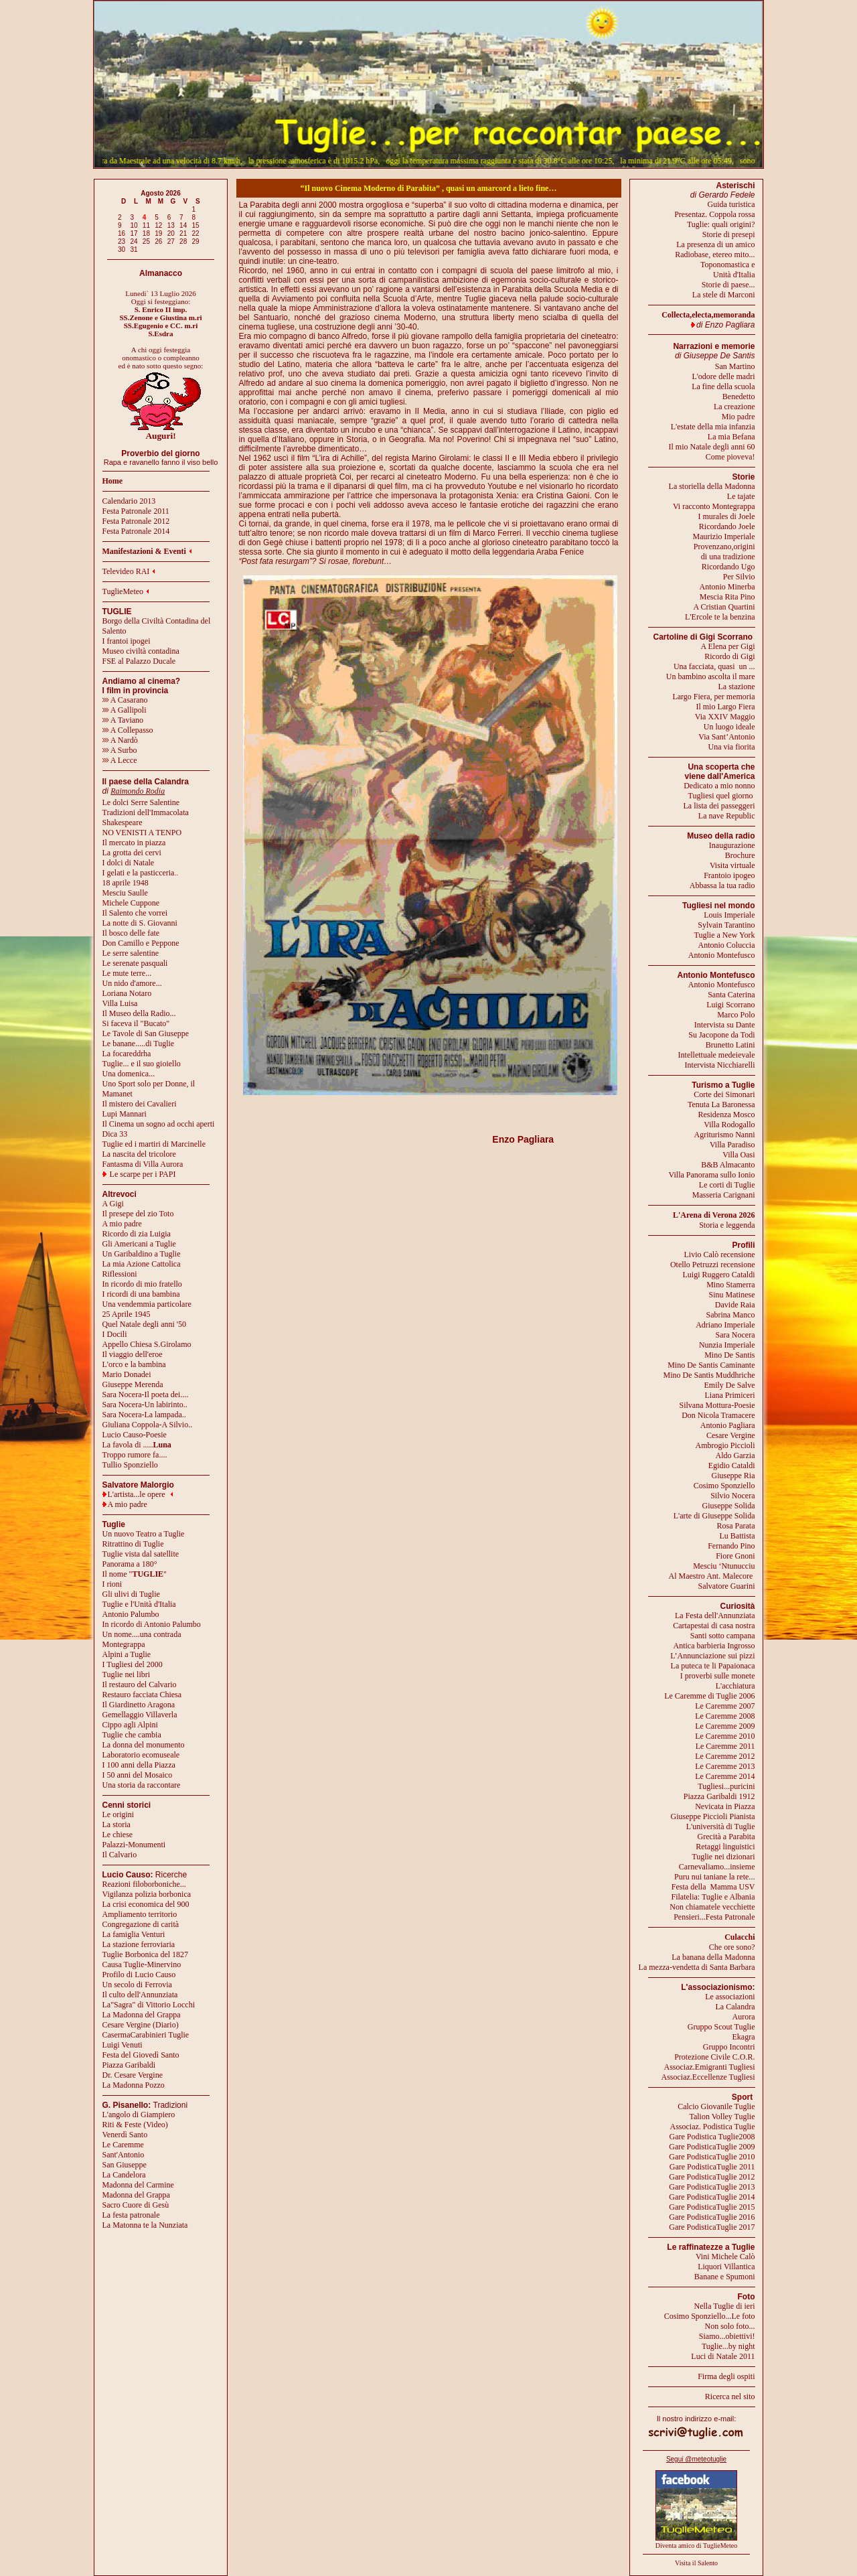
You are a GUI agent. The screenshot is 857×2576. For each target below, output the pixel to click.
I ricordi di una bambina (141, 1294)
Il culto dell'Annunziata (140, 1994)
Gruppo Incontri (729, 2047)
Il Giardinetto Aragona (138, 1704)
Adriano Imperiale (725, 1325)
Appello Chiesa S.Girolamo (146, 1344)
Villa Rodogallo (729, 1124)
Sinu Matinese (732, 1294)
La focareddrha (126, 1053)
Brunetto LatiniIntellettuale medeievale (716, 1050)
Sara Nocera (735, 1335)
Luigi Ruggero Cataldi (719, 1274)
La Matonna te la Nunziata (145, 2225)
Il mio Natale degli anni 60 (712, 446)
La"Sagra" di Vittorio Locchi (149, 2004)
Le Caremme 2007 (725, 1706)
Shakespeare (122, 822)
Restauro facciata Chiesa (142, 1694)
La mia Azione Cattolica (141, 1264)
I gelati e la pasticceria (138, 872)
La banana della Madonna (713, 1957)
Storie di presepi (728, 234)
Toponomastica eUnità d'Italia (727, 269)
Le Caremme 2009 (725, 1726)
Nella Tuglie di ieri (724, 2306)
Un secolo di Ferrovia (137, 1984)
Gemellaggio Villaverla (139, 1714)
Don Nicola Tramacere (718, 1415)
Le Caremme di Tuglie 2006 (709, 1696)
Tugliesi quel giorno (721, 795)
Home (112, 481)
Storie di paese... (728, 284)
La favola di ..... (136, 1444)
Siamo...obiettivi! (727, 2336)
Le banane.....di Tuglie (138, 1043)
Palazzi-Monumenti (134, 1844)
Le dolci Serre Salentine (141, 802)
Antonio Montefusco (721, 955)
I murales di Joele (726, 516)
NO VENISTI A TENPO (142, 832)
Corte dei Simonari (724, 1094)
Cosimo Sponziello (724, 1485)
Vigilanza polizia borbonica (146, 1894)
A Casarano (125, 700)
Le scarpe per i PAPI (143, 1174)
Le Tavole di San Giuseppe (145, 1033)
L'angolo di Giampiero (138, 2114)
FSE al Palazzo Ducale (139, 661)
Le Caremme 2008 (725, 1716)
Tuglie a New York (724, 935)
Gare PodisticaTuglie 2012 (712, 2176)
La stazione (736, 686)
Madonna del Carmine (138, 2185)
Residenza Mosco (726, 1114)
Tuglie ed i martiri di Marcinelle (154, 1144)
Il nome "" (134, 1574)
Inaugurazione (732, 845)
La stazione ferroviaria (138, 1944)
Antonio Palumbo (130, 1614)
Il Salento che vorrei (135, 913)
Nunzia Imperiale (727, 1345)
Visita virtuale (732, 865)
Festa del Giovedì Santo (140, 2055)
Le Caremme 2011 (725, 1746)
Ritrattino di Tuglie (133, 1544)
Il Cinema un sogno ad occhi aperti (158, 1124)
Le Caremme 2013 (725, 1766)
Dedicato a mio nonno (719, 785)
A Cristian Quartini (724, 607)
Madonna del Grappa (136, 2195)
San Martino (735, 366)
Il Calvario (119, 1854)
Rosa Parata (736, 1525)
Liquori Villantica (726, 2266)
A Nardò (120, 740)
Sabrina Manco (730, 1314)
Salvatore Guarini (726, 1586)
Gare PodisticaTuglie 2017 (712, 2227)
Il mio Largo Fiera (725, 706)
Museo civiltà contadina (140, 651)
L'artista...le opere (136, 1494)
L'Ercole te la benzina (720, 617)
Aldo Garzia (735, 1455)
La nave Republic (726, 815)
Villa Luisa (120, 1003)
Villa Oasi (738, 1154)
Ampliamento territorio (139, 1914)
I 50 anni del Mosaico (137, 1775)
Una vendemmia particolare (146, 1304)
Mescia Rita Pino (727, 596)
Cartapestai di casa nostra (714, 1625)
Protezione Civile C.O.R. (714, 2057)
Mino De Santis (729, 1355)
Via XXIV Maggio (725, 716)
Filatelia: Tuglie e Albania (713, 1897)
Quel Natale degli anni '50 (144, 1324)
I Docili (114, 1334)
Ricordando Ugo (728, 566)
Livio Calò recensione (719, 1254)
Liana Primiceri (730, 1395)
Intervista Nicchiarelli (720, 1065)
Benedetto (738, 396)
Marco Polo (736, 1014)
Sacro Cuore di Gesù (135, 2205)
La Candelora (124, 2174)
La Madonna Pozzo (133, 2085)
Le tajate (741, 496)
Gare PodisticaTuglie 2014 (712, 2197)
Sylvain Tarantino (726, 925)
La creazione (734, 406)
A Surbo (119, 750)
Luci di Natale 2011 (723, 2356)
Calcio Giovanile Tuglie (716, 2106)
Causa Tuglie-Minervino (141, 1964)
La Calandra (735, 2006)
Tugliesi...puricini (726, 1786)
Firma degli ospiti (726, 2376)
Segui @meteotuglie (696, 2459)
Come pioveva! (730, 456)
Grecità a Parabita (726, 1836)
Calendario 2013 (129, 501)
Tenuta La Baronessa (721, 1104)
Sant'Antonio (123, 2154)
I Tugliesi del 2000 (132, 1664)
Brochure (740, 855)
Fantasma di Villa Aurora (142, 1164)
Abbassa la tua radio (722, 885)
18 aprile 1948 (125, 882)
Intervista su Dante (724, 1024)
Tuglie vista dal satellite (140, 1554)
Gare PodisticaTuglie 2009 (712, 2146)
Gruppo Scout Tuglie (721, 2026)
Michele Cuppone (131, 903)
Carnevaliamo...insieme (717, 1866)
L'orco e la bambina (134, 1364)
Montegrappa (123, 1644)
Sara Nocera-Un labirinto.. (144, 1404)
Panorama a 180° (129, 1564)
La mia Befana (731, 436)
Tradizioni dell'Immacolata (145, 812)
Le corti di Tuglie (727, 1185)
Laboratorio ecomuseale (141, 1755)
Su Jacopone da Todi (721, 1035)
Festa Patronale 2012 (136, 521)
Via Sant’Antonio (726, 736)
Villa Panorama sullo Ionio (712, 1174)
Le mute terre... (127, 973)
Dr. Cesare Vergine (132, 2075)
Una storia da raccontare (141, 1785)
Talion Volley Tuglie (722, 2116)
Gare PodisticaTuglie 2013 (712, 2187)
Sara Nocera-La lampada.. (144, 1414)
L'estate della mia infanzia (713, 426)
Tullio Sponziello (130, 1465)
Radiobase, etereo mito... (715, 254)
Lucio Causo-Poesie (134, 1434)
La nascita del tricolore (139, 1154)
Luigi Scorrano (730, 1004)
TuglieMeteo (123, 591)
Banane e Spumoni (724, 2276)
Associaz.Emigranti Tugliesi (709, 2067)
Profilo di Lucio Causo (139, 1974)
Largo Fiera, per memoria (713, 696)
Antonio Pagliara (727, 1425)
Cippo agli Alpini (130, 1724)
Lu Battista (737, 1536)
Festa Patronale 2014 (136, 531)
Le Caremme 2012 (725, 1756)
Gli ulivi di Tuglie (131, 1594)
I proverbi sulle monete (717, 1675)
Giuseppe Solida (728, 1505)
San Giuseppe (124, 2164)
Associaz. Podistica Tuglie (712, 2126)
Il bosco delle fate (131, 933)
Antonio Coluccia (726, 945)
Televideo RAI (128, 571)
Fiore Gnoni (735, 1556)
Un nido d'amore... (132, 983)
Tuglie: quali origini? (721, 224)
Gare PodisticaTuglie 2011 (712, 2166)
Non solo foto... (730, 2326)
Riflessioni (119, 1274)
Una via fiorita (731, 747)
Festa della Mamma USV (713, 1886)
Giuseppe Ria (733, 1475)
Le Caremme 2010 (725, 1736)
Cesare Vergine (730, 1435)
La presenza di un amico (715, 244)
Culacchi (739, 1937)
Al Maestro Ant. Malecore (710, 1576)
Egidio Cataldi (731, 1465)
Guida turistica (731, 204)
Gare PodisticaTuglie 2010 (712, 2156)
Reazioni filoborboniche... (144, 1884)
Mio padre (738, 416)
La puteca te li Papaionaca (713, 1665)
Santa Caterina (731, 994)
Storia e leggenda (727, 1225)
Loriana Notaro (127, 993)
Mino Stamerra (730, 1284)
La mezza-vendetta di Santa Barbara (697, 1967)
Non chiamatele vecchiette (712, 1907)
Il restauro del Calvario (139, 1684)
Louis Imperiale (729, 915)
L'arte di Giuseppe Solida (714, 1515)
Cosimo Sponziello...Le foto (709, 2316)
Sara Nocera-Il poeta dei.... (145, 1394)
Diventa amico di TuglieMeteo (696, 2545)
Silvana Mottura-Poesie (717, 1405)
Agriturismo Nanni (724, 1134)
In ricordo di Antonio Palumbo (151, 1624)
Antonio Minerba (727, 586)
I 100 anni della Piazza (138, 1765)
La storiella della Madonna (712, 486)
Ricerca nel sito (730, 2396)
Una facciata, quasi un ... (714, 666)
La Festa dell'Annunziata (715, 1615)
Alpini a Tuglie (126, 1654)
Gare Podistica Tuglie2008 (712, 2136)
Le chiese (117, 1834)
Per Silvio (739, 576)
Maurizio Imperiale (724, 536)
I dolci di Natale (128, 862)
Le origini (118, 1814)
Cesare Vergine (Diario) (140, 2024)
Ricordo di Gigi (729, 656)
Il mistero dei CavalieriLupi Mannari (139, 1109)
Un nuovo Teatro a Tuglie (143, 1534)
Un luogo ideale (729, 726)
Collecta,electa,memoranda (708, 314)
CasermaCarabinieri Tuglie (145, 2035)
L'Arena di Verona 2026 (714, 1215)
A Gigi (113, 1203)
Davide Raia (735, 1304)
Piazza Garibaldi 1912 (719, 1796)
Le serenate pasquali (135, 963)
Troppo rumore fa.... (134, 1454)
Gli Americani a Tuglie (139, 1243)
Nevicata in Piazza (725, 1806)
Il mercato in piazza (134, 842)
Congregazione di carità (140, 1924)
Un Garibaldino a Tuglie (141, 1254)
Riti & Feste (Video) (135, 2124)
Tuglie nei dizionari (723, 1856)
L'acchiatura (735, 1686)
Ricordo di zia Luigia (136, 1233)
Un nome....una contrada (141, 1634)
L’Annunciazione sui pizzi (712, 1655)
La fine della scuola (723, 386)
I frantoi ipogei (126, 641)
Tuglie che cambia (131, 1734)
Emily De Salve (729, 1385)
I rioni (112, 1584)
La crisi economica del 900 (145, 1904)
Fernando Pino (731, 1546)
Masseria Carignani (723, 1195)
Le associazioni (730, 1996)
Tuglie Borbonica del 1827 (145, 1954)
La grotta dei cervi (131, 852)
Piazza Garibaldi (129, 2065)
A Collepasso (127, 730)
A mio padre (122, 1223)
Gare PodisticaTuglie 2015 (712, 2207)
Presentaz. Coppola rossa (714, 214)
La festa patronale (131, 2215)
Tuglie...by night (728, 2346)
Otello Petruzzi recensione (712, 1264)
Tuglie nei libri (126, 1674)
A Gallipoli (124, 710)
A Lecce (119, 760)
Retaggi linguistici (725, 1846)
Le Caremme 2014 (725, 1776)
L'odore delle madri (723, 376)
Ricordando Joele (727, 526)
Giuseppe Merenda (132, 1384)
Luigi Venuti (122, 2045)
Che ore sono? (732, 1947)
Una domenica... (128, 1073)
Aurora (743, 2016)
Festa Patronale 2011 (135, 511)
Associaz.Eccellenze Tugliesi (708, 2077)
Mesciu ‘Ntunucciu (724, 1566)
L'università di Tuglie (720, 1826)
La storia (116, 1824)
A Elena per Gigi (728, 646)
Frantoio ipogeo (729, 875)
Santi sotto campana (722, 1635)
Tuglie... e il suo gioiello (141, 1063)
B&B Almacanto (728, 1164)
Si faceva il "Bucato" (136, 1023)
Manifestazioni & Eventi (144, 551)
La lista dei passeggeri (719, 805)
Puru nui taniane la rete (711, 1876)
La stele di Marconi (723, 294)
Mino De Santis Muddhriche (709, 1375)
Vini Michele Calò (725, 2256)
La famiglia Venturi (133, 1934)
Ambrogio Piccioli (725, 1445)
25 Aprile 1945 (126, 1314)
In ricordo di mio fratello (142, 1284)
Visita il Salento (696, 2563)
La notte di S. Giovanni (139, 923)
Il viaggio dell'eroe (132, 1354)
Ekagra (743, 2037)
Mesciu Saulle (125, 893)
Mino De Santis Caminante (711, 1365)
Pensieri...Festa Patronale (714, 1917)
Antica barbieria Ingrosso (714, 1645)
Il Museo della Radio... (139, 1013)
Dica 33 (115, 1134)
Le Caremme (123, 2144)
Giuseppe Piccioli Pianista (713, 1816)
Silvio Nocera (732, 1495)
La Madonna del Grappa (141, 2014)
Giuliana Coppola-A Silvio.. (147, 1424)
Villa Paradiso (732, 1144)
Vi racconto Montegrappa (714, 506)
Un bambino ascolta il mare (710, 676)
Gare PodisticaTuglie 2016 (712, 2217)
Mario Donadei (126, 1374)
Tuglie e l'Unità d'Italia (139, 1604)
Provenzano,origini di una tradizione (724, 551)
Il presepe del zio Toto (138, 1213)
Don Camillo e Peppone (140, 943)
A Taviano (123, 720)
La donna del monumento (143, 1744)
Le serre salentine (130, 953)
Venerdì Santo (125, 2134)
